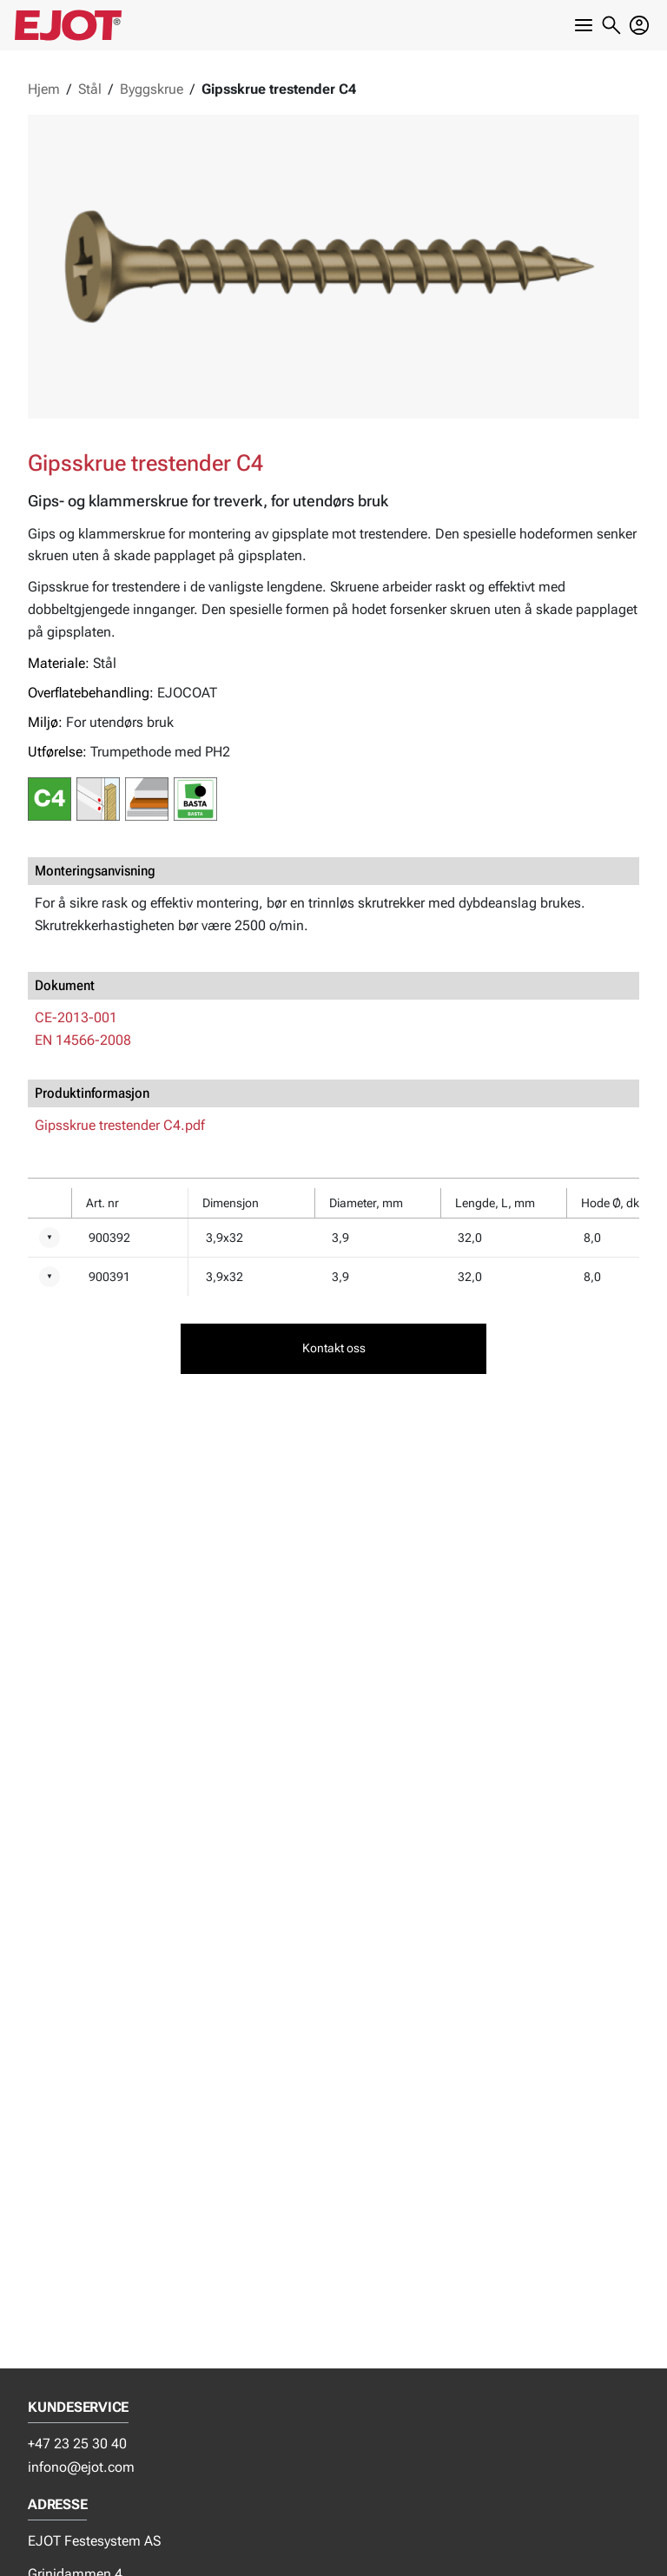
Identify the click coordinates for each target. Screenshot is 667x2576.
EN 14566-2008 (83, 1040)
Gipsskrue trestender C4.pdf (120, 1125)
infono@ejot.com (81, 2467)
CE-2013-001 (76, 1017)
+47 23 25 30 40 (77, 2443)
